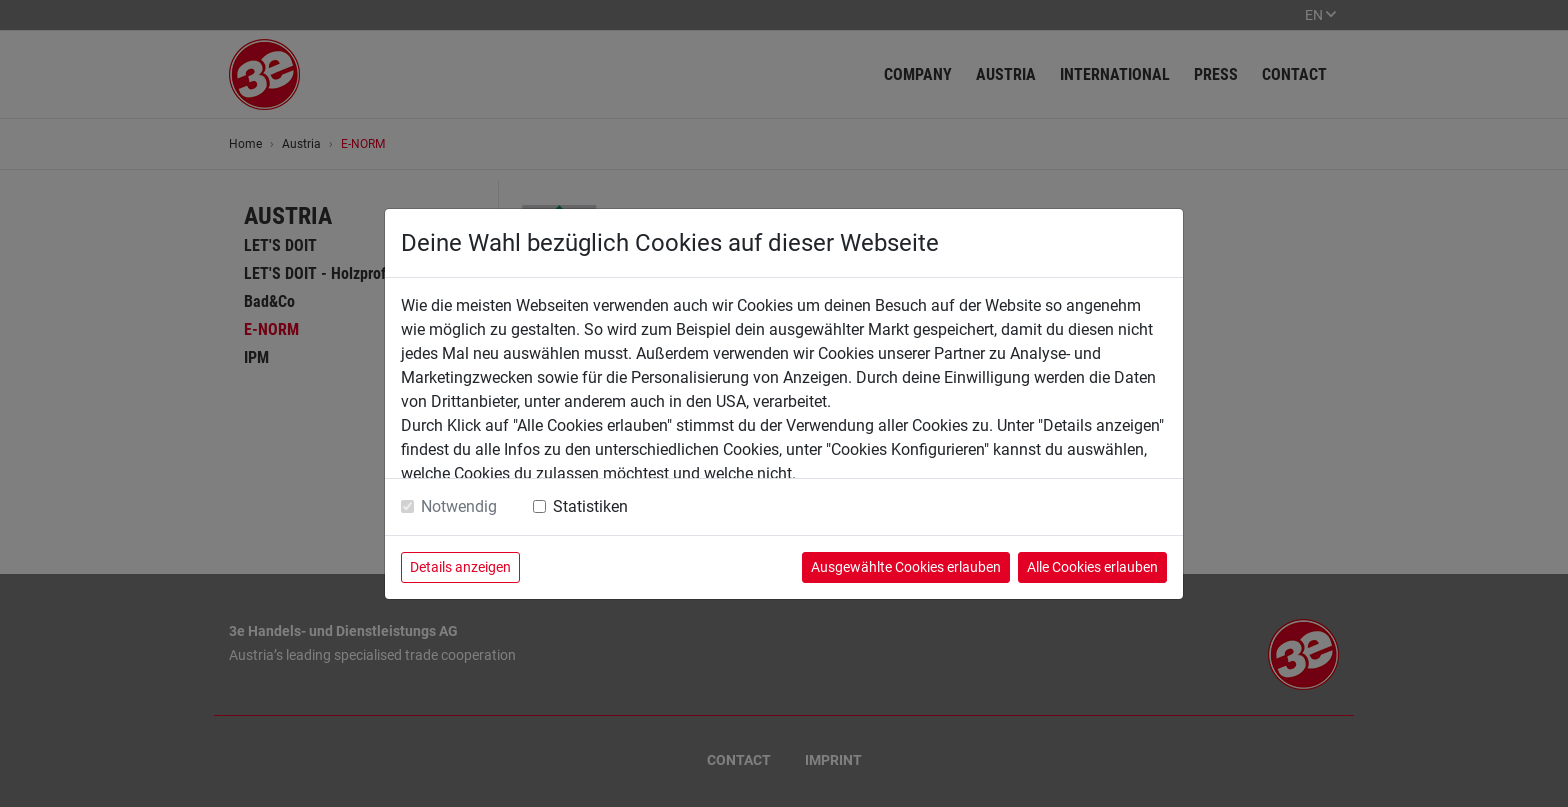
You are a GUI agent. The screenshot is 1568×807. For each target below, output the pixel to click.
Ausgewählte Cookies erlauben (906, 567)
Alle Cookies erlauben (1092, 567)
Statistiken (590, 506)
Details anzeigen (460, 567)
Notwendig (459, 506)
